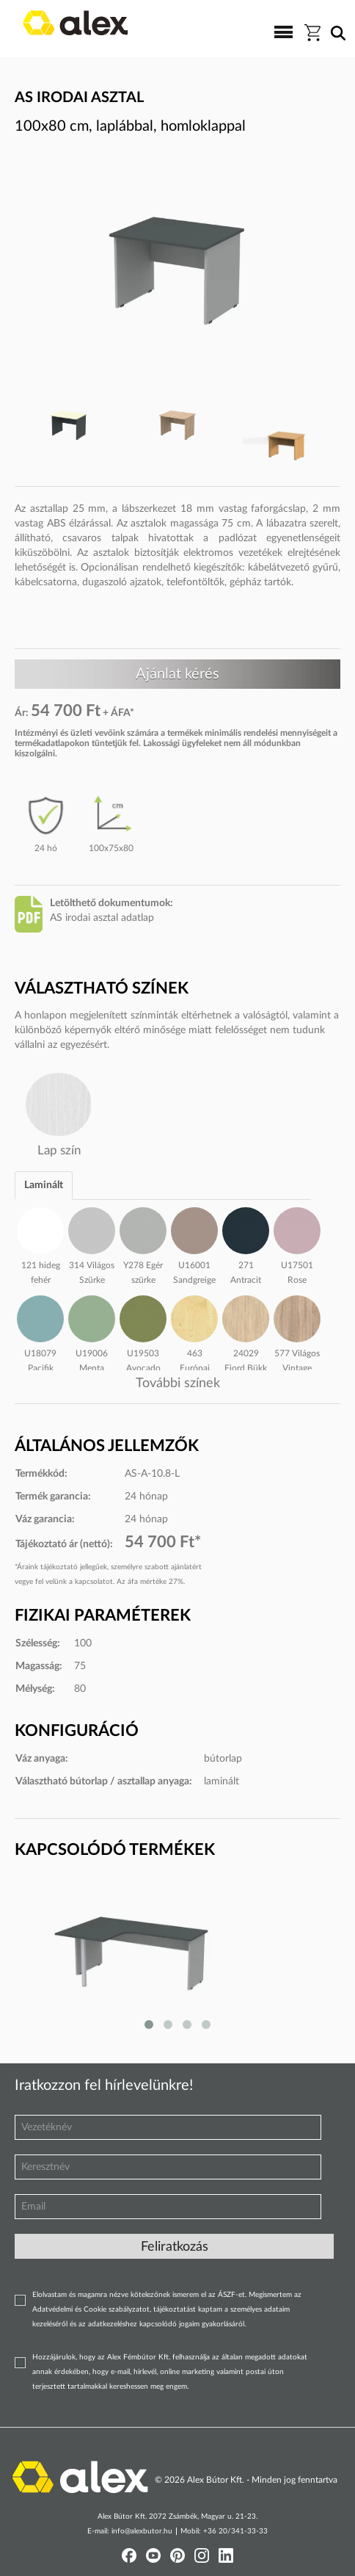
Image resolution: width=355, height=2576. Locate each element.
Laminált (43, 1185)
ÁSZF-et (231, 2294)
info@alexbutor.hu (141, 2531)
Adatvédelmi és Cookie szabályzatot (91, 2309)
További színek (178, 1383)
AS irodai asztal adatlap (102, 918)
